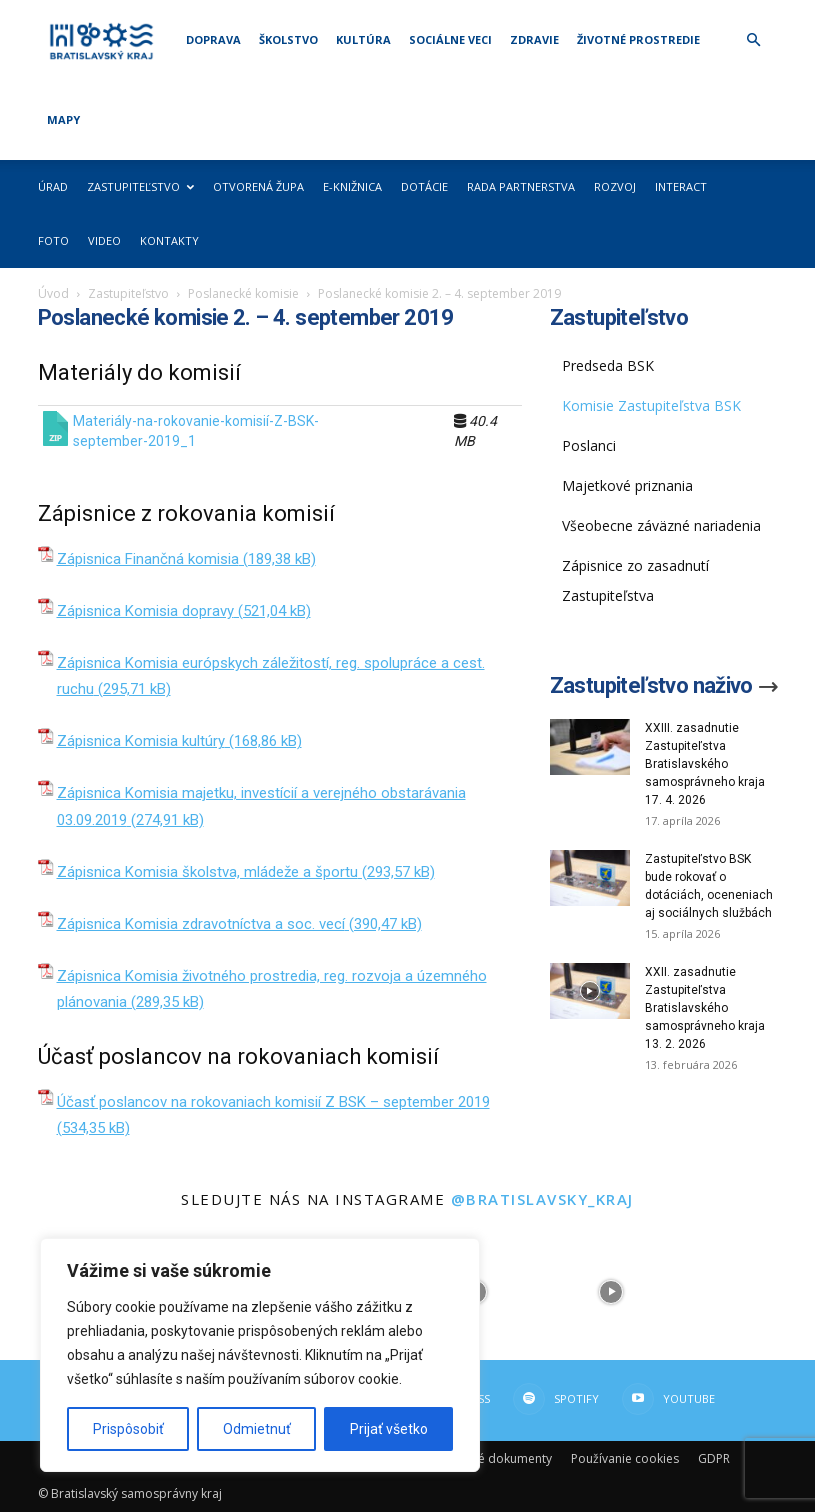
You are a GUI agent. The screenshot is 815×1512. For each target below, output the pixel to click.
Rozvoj (615, 186)
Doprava (213, 39)
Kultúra (363, 39)
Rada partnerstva (521, 186)
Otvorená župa (258, 186)
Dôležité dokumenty (495, 1458)
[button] (754, 40)
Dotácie (424, 186)
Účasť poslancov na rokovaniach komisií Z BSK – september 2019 (273, 1102)
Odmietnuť (257, 1429)
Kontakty (169, 240)
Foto (53, 240)
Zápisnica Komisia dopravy (145, 611)
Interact (681, 186)
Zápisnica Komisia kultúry (141, 741)
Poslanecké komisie (243, 293)
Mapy (63, 119)
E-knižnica (352, 186)
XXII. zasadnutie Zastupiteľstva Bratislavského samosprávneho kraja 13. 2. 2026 (705, 1008)
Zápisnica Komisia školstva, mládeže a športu (207, 872)
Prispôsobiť (128, 1429)
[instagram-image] (611, 1292)
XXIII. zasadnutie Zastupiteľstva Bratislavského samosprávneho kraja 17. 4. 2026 (705, 764)
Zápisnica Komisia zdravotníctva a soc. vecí (201, 924)
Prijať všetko (389, 1429)
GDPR (714, 1458)
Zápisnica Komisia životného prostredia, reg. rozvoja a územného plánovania (272, 989)
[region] (260, 1355)
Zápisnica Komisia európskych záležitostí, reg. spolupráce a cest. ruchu (271, 676)
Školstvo (288, 39)
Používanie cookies (625, 1458)
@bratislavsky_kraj (542, 1199)
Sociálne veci (450, 39)
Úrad (53, 186)
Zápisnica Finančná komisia (148, 559)
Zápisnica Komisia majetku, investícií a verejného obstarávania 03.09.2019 (261, 806)
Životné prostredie (638, 39)
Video (104, 240)
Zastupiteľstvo (140, 186)
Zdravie (534, 39)
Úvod (53, 293)
